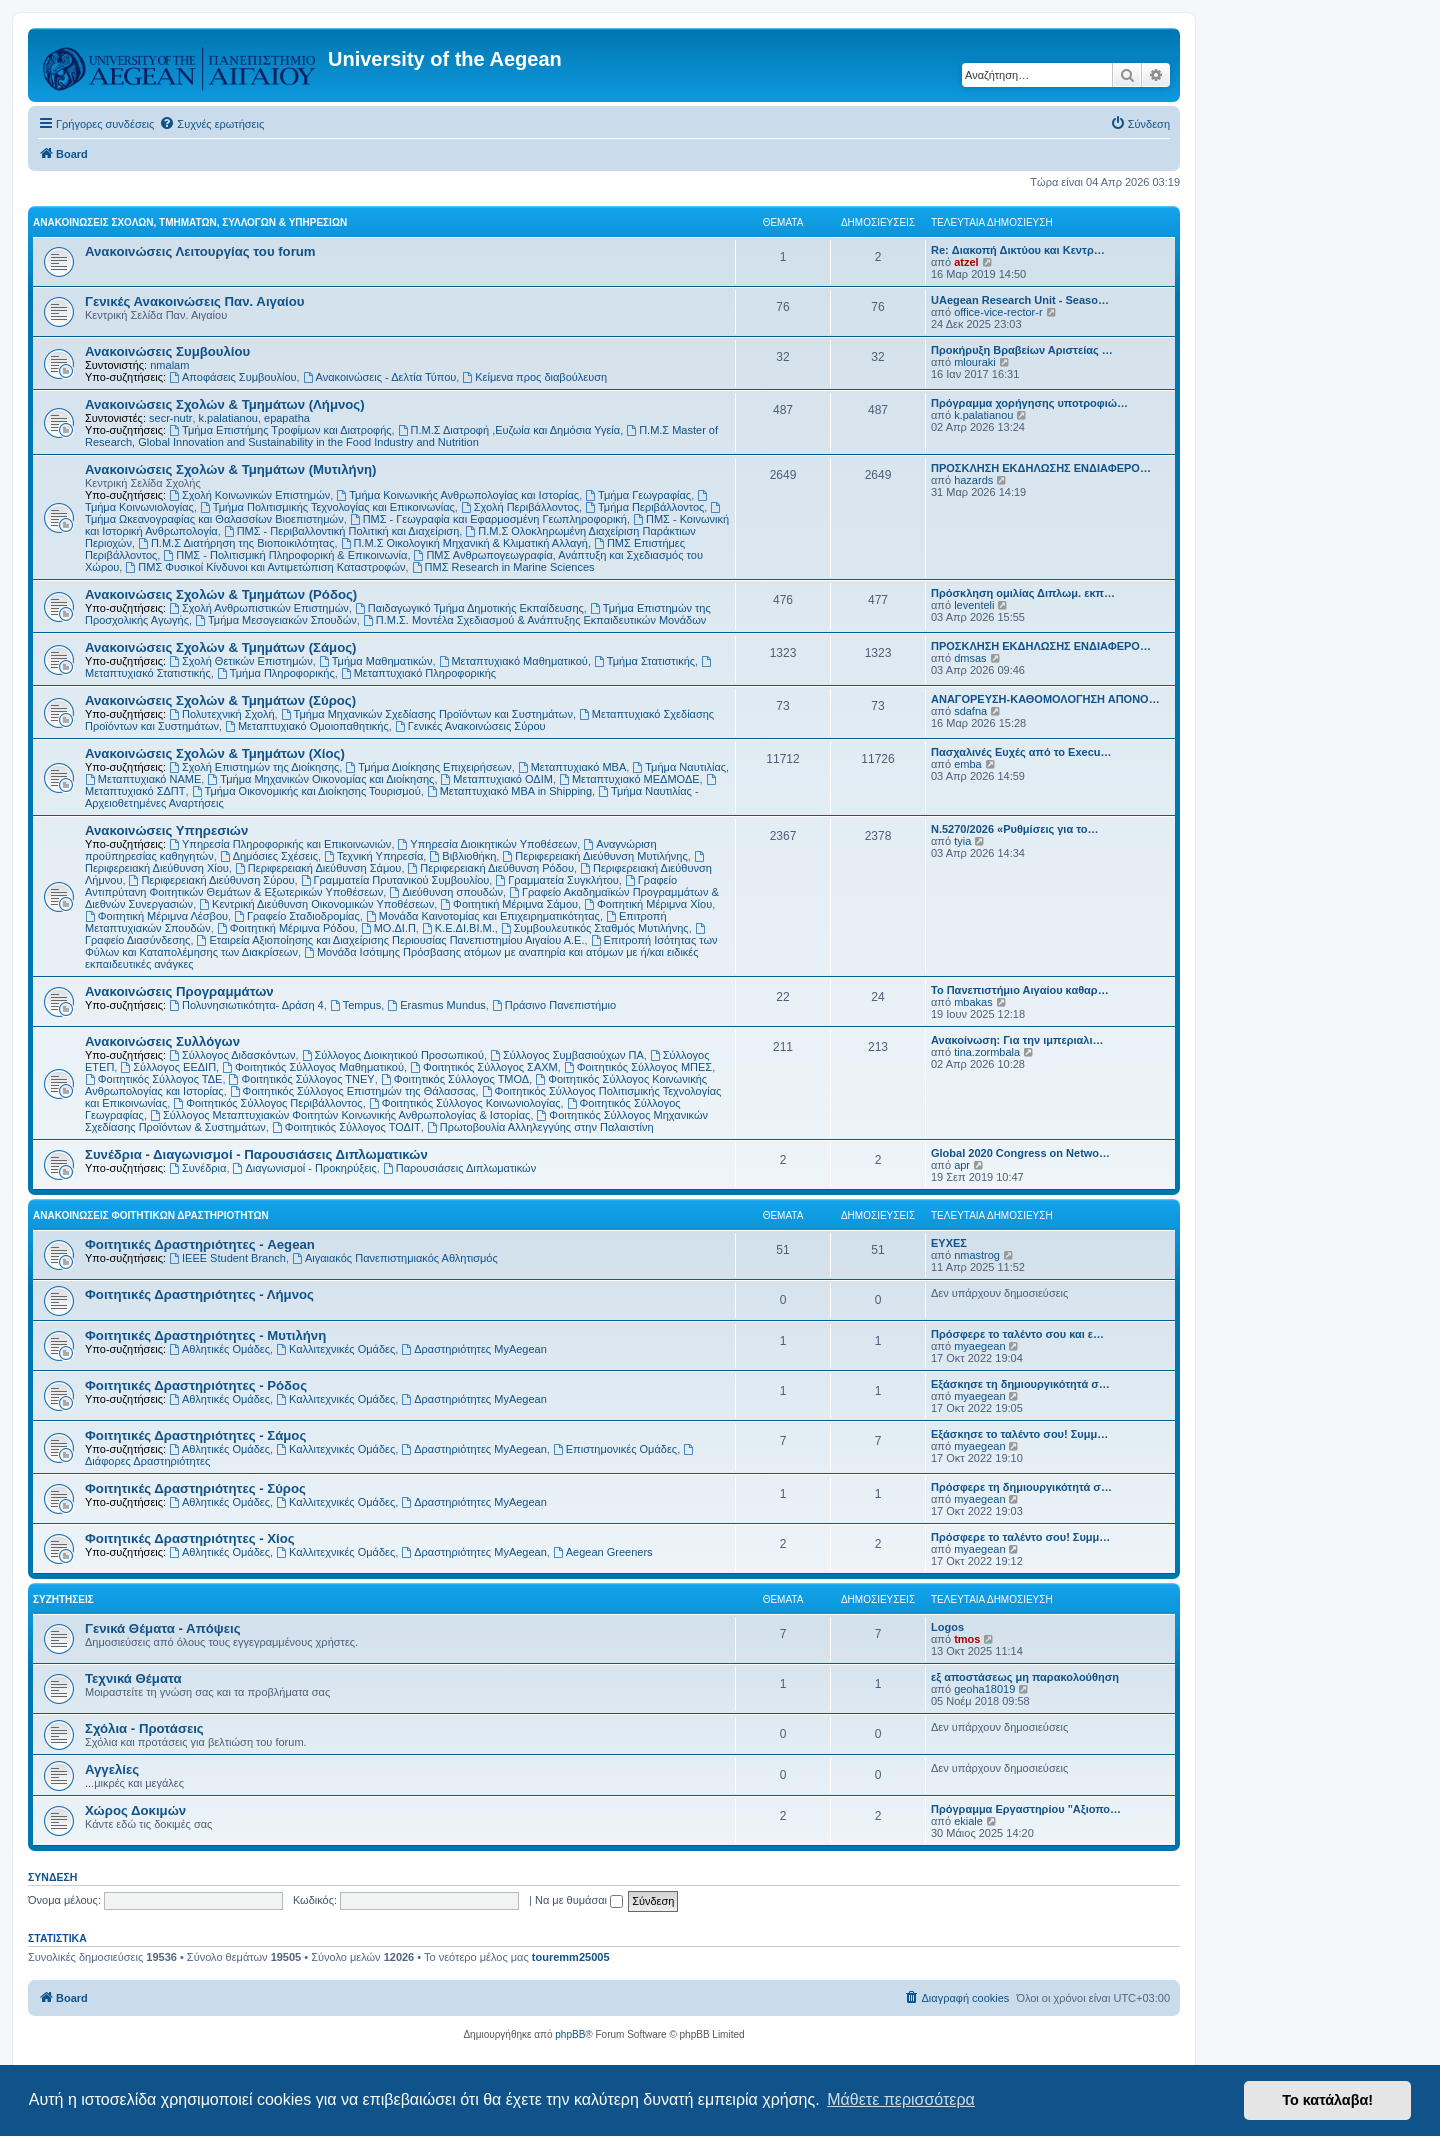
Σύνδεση (52, 1877)
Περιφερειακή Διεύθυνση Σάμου (318, 868)
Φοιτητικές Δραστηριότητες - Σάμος (195, 1435)
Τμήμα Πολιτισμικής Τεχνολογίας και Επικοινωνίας (327, 507)
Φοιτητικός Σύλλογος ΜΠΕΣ (638, 1067)
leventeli (974, 605)
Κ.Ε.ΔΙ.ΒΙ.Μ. (458, 928)
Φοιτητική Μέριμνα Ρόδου (286, 928)
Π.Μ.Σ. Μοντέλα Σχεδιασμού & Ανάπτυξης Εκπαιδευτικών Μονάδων (534, 620)
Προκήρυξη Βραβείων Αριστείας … (1022, 350)
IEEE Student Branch (227, 1258)
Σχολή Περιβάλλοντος (520, 507)
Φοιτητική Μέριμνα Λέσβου (156, 916)
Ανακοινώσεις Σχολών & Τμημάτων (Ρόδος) (221, 594)
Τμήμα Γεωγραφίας (638, 495)
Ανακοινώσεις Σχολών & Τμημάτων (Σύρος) (220, 700)
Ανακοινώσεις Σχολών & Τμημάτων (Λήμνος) (225, 404)
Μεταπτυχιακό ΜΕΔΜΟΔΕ (629, 779)
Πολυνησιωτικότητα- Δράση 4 (246, 1005)
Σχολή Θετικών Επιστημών (241, 661)
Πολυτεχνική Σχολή (221, 714)
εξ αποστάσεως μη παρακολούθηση (1025, 1677)
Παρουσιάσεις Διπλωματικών (459, 1168)
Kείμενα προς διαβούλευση (534, 377)
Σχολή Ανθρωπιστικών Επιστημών (259, 608)
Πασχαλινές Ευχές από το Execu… (1021, 752)
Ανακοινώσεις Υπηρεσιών (166, 830)
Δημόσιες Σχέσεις (269, 856)
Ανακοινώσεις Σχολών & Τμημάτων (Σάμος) (220, 647)
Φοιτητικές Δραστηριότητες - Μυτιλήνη (205, 1335)
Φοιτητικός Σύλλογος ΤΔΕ (153, 1079)
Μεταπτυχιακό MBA (572, 767)
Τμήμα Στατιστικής (644, 661)
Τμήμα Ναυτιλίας (679, 767)
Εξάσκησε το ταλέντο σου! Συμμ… (1019, 1434)
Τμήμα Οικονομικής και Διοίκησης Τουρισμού (306, 791)
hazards (973, 480)
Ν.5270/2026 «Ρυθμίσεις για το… (1015, 829)
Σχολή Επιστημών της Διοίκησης (254, 767)
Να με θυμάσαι (579, 1900)
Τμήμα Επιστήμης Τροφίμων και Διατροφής (280, 430)
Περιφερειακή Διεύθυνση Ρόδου (491, 868)
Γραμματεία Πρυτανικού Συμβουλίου (395, 880)
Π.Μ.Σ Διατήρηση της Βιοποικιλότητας (236, 543)
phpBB (570, 2034)
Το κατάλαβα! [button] (1327, 2100)
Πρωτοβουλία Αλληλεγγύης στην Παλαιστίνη (540, 1127)
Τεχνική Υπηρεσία (373, 856)
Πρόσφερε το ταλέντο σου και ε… (1017, 1334)
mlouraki (975, 362)
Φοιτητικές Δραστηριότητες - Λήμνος (199, 1294)
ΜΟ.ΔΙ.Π (388, 928)
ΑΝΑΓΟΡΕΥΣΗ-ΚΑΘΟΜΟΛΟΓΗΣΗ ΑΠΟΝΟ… (1045, 699)
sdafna (970, 711)
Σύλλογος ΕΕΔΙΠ (168, 1067)
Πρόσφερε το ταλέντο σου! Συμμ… (1020, 1537)
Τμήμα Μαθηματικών (376, 661)
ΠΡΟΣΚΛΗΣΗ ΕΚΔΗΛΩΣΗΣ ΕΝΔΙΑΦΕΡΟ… (1041, 468)
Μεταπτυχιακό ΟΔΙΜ (497, 779)
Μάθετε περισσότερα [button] (901, 2099)
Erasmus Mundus (436, 1005)
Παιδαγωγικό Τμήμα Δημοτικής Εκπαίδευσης (469, 608)
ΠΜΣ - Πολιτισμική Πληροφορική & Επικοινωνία (285, 555)
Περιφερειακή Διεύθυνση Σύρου (212, 880)
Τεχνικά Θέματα (133, 1678)
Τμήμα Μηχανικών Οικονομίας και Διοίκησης (320, 779)
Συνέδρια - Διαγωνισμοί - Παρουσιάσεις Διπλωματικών (256, 1154)
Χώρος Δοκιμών (135, 1810)
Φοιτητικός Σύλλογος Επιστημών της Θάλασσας (353, 1091)
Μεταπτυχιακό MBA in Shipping (509, 791)
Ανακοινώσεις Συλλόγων (162, 1041)
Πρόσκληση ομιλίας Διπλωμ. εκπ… (1023, 593)
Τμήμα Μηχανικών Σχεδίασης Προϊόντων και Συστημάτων (427, 714)
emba (968, 764)
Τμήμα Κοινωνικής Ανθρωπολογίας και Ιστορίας (457, 495)
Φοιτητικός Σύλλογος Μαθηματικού (313, 1067)
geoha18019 (984, 1689)
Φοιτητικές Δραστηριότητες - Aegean (200, 1244)
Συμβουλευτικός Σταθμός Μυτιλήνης (595, 928)
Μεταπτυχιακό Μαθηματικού (513, 661)
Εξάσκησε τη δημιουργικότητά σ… (1020, 1384)
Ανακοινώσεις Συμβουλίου (167, 351)
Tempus (355, 1005)
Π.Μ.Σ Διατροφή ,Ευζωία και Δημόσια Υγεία (509, 430)
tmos (967, 1639)
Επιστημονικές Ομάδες (615, 1449)
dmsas (970, 658)
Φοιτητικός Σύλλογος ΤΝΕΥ (302, 1079)
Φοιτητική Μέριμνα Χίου (648, 904)
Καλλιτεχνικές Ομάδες (335, 1349)
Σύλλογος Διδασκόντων (232, 1055)
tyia (962, 841)
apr (962, 1165)
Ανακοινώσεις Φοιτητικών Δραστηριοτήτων (151, 1215)
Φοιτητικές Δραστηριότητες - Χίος (190, 1538)
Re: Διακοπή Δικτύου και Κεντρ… (1018, 250)
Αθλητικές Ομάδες (219, 1349)
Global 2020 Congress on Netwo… (1020, 1153)
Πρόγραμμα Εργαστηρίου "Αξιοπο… (1026, 1809)
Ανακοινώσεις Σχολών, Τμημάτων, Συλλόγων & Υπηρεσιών (190, 222)
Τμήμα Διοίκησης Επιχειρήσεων (428, 767)
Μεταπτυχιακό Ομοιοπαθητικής (307, 726)
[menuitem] (211, 124)
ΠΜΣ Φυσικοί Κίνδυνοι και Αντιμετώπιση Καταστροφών (265, 567)
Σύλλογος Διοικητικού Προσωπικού (393, 1055)
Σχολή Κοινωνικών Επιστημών (249, 495)
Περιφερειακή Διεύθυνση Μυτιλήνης (594, 856)
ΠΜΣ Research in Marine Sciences (503, 567)
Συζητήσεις (63, 1599)
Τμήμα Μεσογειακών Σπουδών (276, 620)
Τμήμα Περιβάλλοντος (644, 507)
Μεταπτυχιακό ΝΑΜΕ (143, 779)
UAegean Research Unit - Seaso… (1020, 300)
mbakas (973, 1002)
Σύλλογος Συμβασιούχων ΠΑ (567, 1055)
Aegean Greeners (603, 1552)
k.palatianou (228, 418)
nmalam (169, 365)
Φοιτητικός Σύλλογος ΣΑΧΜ (484, 1067)
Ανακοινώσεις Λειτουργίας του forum (200, 251)
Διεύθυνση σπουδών (446, 892)
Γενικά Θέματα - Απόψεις (163, 1628)
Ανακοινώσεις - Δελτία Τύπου (380, 377)
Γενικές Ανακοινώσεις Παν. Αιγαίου (194, 301)
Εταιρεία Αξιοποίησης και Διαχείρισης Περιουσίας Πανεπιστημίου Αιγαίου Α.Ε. (391, 940)
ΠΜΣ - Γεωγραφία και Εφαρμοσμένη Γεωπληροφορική (488, 519)
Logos (947, 1627)
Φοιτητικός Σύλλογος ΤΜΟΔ (455, 1079)
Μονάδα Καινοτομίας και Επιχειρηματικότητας (483, 916)
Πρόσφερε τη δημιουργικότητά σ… (1021, 1487)
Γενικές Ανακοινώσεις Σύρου (470, 726)
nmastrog (977, 1255)
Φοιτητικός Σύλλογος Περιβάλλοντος (267, 1103)
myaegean (979, 1346)
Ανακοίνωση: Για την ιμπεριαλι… (1017, 1040)
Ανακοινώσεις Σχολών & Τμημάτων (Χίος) (215, 753)
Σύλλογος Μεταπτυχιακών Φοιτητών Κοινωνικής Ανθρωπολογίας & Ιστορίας (340, 1115)
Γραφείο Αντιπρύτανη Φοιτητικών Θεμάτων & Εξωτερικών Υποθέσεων (381, 886)
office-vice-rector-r (998, 312)
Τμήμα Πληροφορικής (276, 673)
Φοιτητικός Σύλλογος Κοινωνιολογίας (465, 1103)
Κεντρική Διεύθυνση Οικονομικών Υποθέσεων (316, 904)
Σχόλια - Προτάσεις (144, 1728)
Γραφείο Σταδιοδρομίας (297, 916)
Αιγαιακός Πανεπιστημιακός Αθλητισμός (395, 1258)
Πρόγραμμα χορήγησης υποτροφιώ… (1029, 403)
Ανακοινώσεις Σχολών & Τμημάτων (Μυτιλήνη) (230, 469)
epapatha (287, 418)
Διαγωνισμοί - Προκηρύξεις (305, 1168)
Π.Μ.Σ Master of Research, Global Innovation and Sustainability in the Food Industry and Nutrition (401, 436)
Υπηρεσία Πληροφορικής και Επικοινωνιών (280, 844)
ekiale (968, 1821)
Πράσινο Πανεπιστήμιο (554, 1005)
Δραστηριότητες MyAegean (473, 1349)
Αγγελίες (112, 1769)
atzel (966, 262)
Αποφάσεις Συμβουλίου (232, 377)
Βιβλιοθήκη (462, 856)
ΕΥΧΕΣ (949, 1243)
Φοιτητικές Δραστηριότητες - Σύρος (195, 1488)
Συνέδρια (197, 1168)
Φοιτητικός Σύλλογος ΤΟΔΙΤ (346, 1127)
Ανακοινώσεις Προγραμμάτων (179, 991)
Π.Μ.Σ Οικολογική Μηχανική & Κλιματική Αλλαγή (464, 543)
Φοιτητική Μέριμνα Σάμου (509, 904)
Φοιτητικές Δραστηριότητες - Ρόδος (196, 1385)
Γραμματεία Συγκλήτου (556, 880)
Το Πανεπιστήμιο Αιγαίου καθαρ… (1020, 990)
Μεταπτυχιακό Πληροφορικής (418, 673)
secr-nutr (170, 418)
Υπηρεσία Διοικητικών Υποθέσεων (488, 844)
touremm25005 (571, 1957)
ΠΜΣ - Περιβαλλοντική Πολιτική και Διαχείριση (341, 531)
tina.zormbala (987, 1052)
